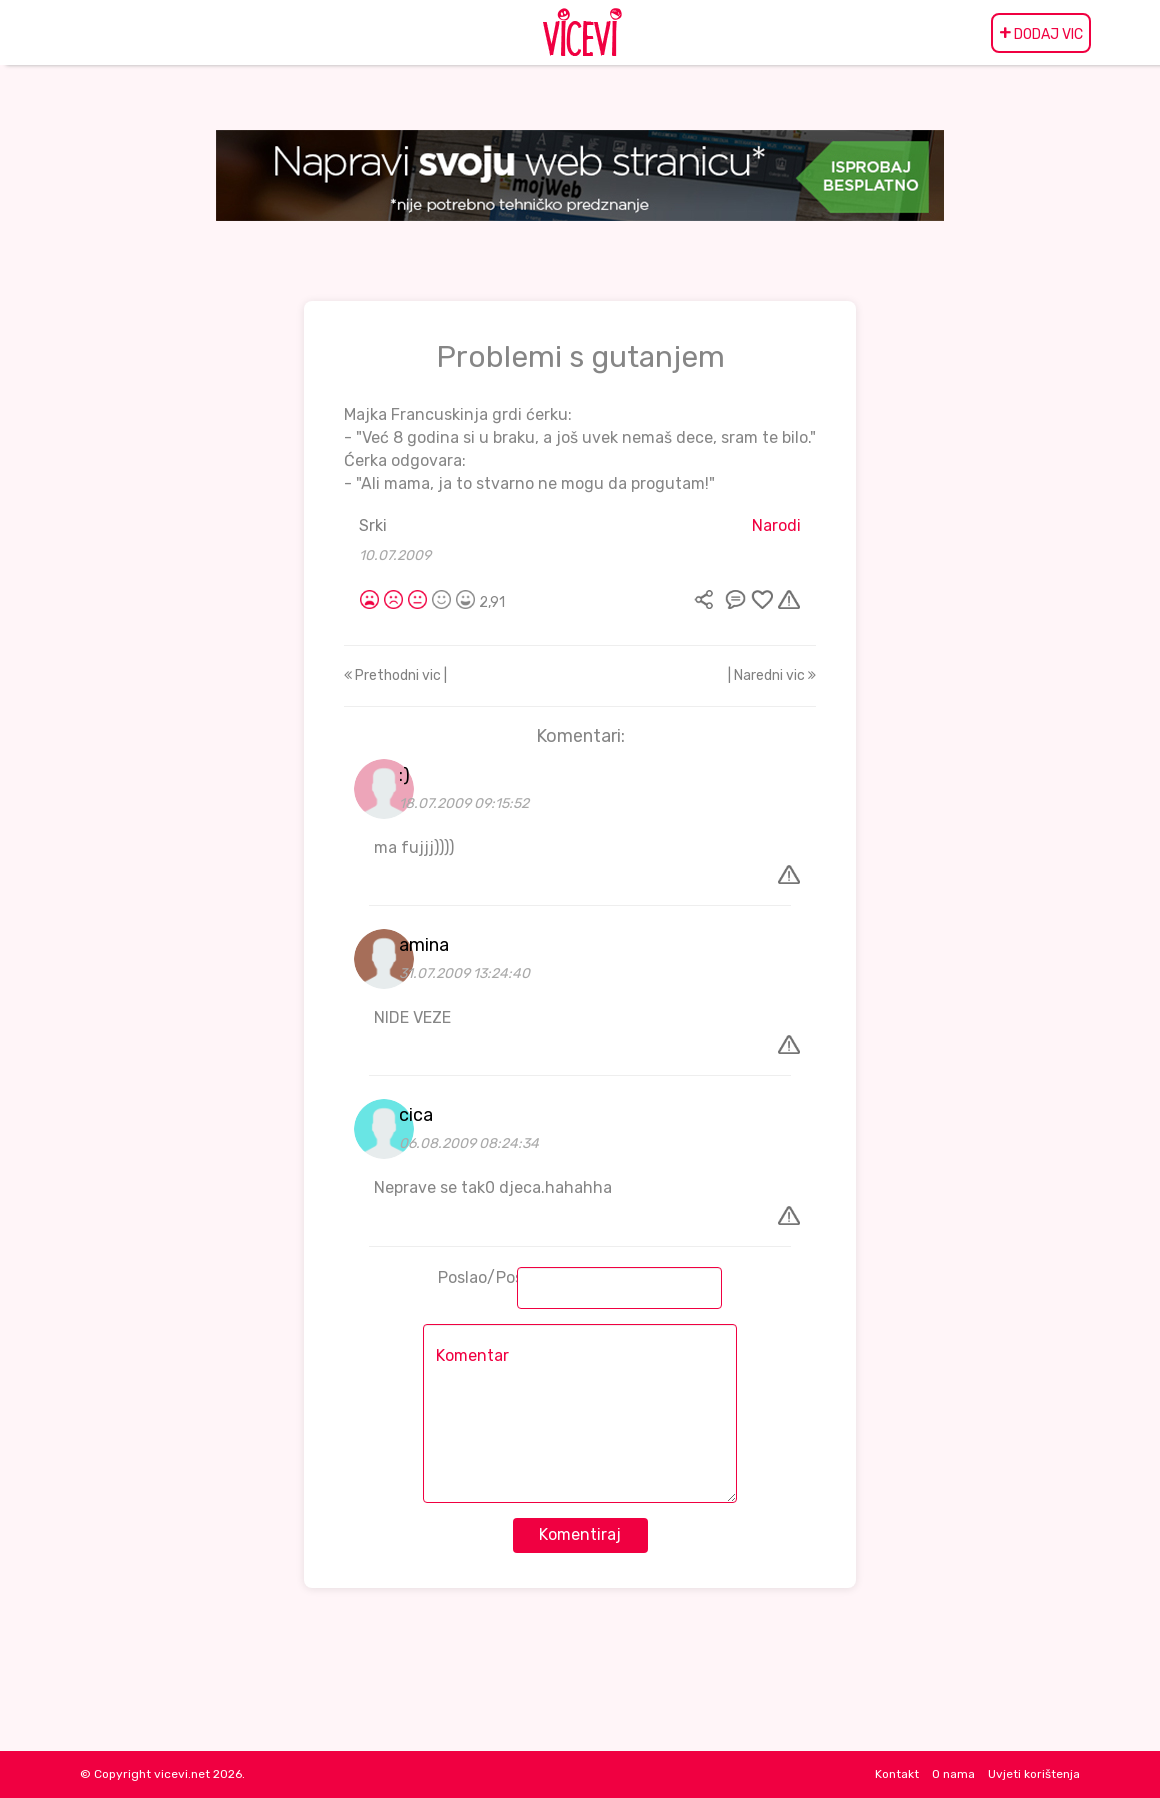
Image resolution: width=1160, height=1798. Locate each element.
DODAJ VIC (1041, 33)
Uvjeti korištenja (1034, 1774)
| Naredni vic (772, 675)
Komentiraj (580, 1534)
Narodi (776, 525)
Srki (373, 525)
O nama (953, 1774)
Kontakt (897, 1774)
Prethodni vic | (395, 675)
